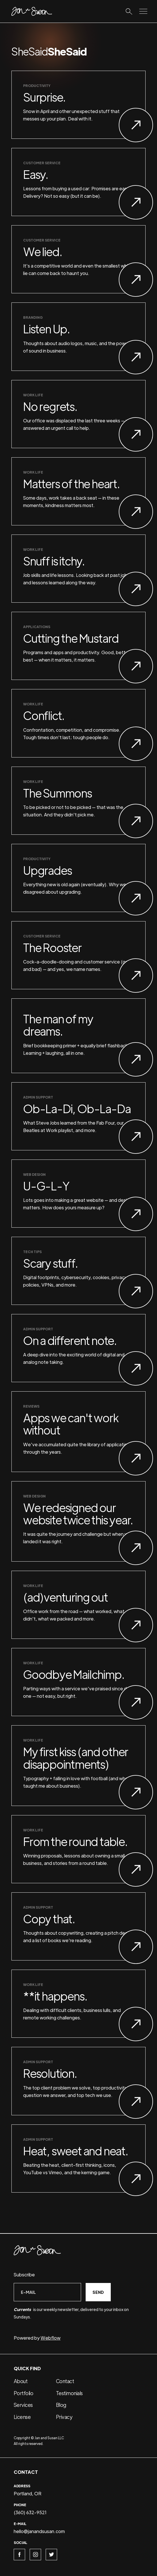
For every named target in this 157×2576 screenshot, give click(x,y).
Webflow (51, 2338)
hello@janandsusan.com (39, 2531)
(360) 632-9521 (30, 2512)
